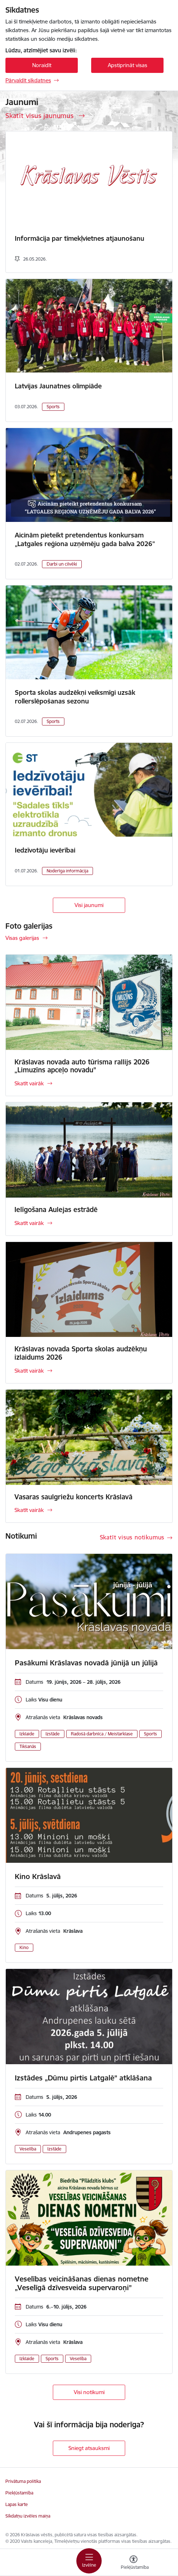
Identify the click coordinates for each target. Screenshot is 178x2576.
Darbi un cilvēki (62, 564)
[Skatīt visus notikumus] (136, 1537)
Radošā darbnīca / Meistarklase (102, 1733)
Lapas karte (16, 2504)
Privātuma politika (23, 2481)
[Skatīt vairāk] (89, 1025)
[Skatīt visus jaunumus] (45, 115)
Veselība (28, 2149)
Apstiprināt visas (127, 65)
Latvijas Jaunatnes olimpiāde (58, 386)
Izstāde (53, 1733)
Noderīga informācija (67, 870)
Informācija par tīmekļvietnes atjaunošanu (79, 238)
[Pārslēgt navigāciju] (89, 2560)
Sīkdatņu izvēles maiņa (27, 2516)
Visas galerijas (22, 937)
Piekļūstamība (19, 2493)
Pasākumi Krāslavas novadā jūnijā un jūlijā (86, 1663)
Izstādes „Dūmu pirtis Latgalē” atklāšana (83, 2078)
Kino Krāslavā (38, 1876)
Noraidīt (41, 65)
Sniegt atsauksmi (89, 2448)
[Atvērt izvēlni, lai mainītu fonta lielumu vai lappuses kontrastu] (133, 2563)
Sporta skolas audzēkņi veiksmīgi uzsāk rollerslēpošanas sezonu (75, 696)
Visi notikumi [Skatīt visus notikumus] (89, 2392)
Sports (53, 406)
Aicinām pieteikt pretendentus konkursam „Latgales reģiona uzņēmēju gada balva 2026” (85, 539)
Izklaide (27, 1733)
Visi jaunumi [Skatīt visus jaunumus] (89, 905)
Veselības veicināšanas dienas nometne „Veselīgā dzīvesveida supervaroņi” (81, 2283)
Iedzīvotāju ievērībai (45, 850)
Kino (24, 1947)
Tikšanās (28, 1746)
